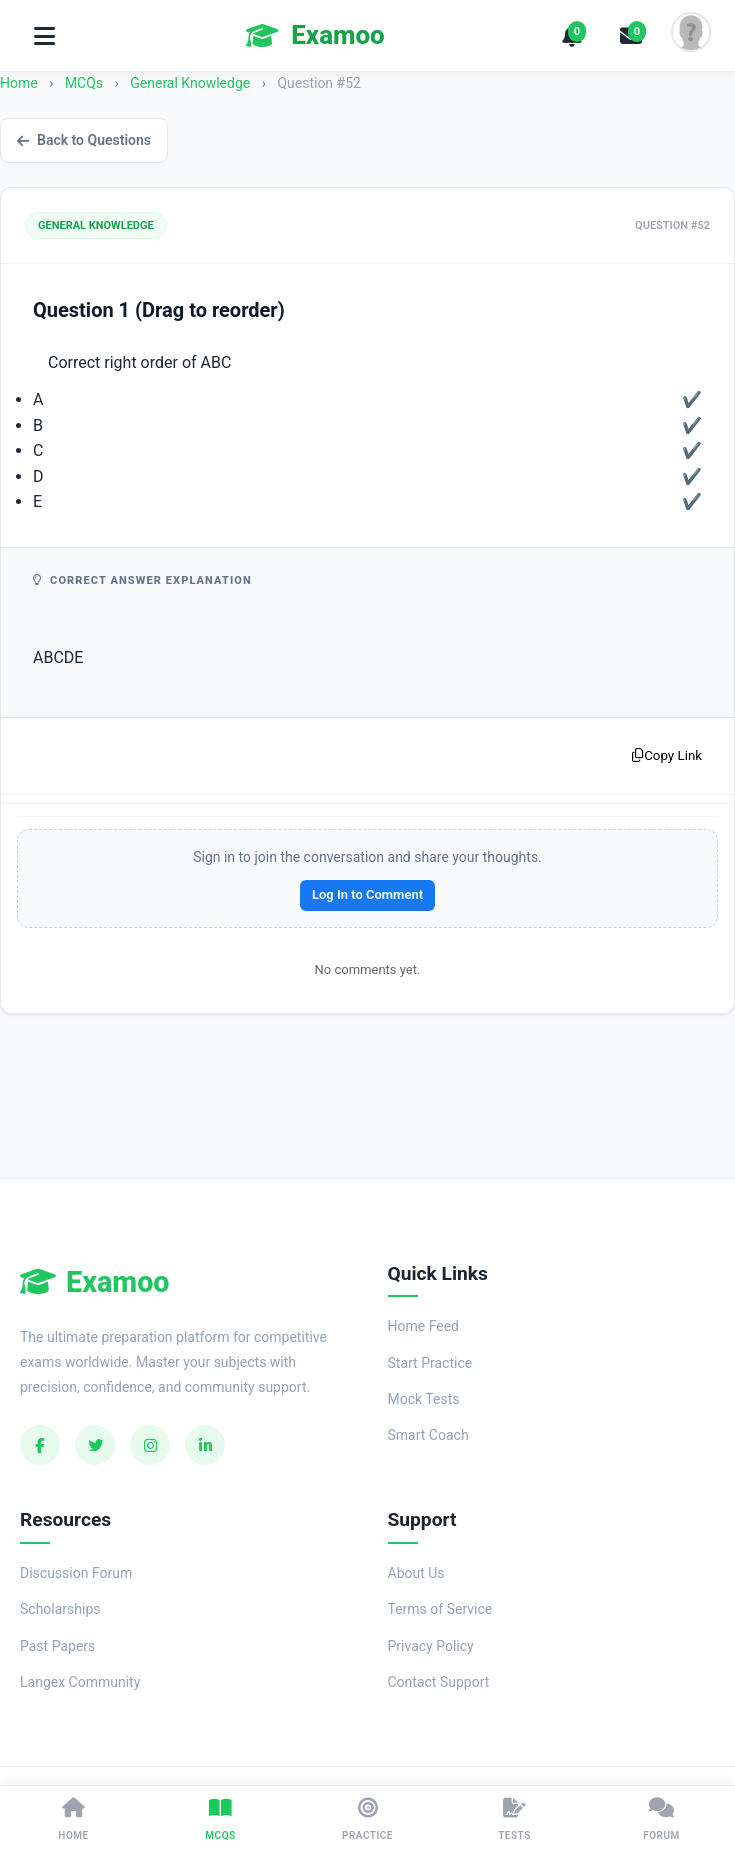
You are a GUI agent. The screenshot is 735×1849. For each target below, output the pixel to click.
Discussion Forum (76, 1573)
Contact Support (439, 1682)
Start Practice (430, 1363)
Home (19, 83)
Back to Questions (84, 140)
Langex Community (80, 1682)
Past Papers (57, 1646)
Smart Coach (428, 1435)
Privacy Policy (431, 1646)
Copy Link (667, 755)
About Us (416, 1573)
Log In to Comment (367, 894)
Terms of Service (440, 1609)
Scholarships (60, 1609)
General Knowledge (191, 83)
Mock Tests (424, 1399)
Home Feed (423, 1326)
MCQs (84, 83)
